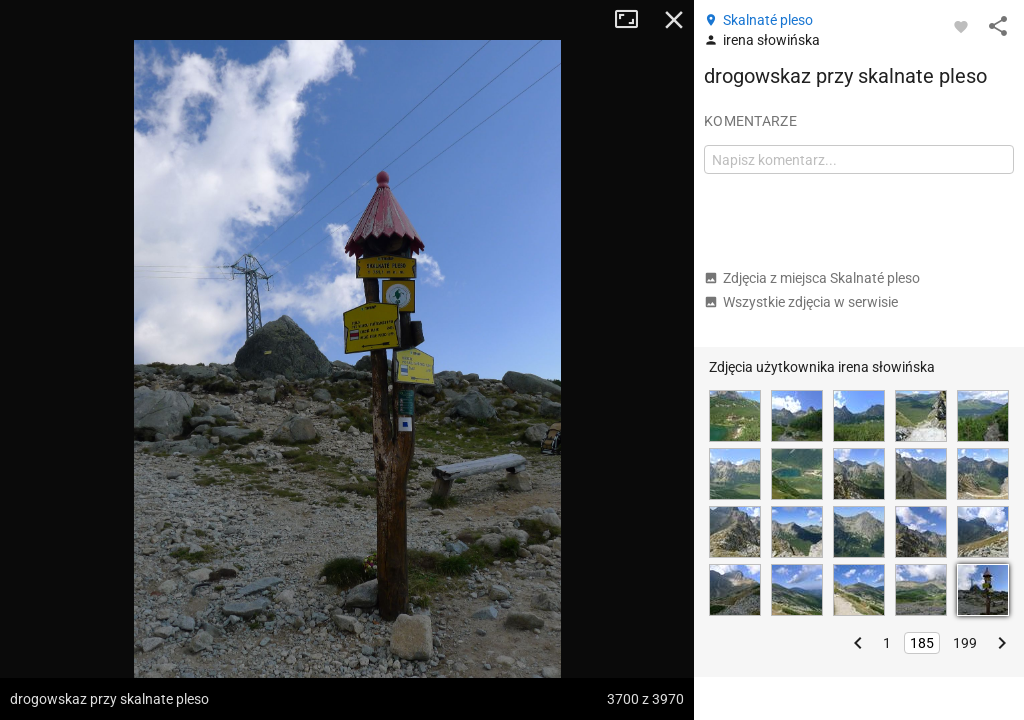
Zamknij (674, 20)
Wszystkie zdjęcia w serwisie (801, 302)
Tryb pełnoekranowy (634, 20)
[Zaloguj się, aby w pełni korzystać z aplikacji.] (961, 26)
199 (965, 643)
